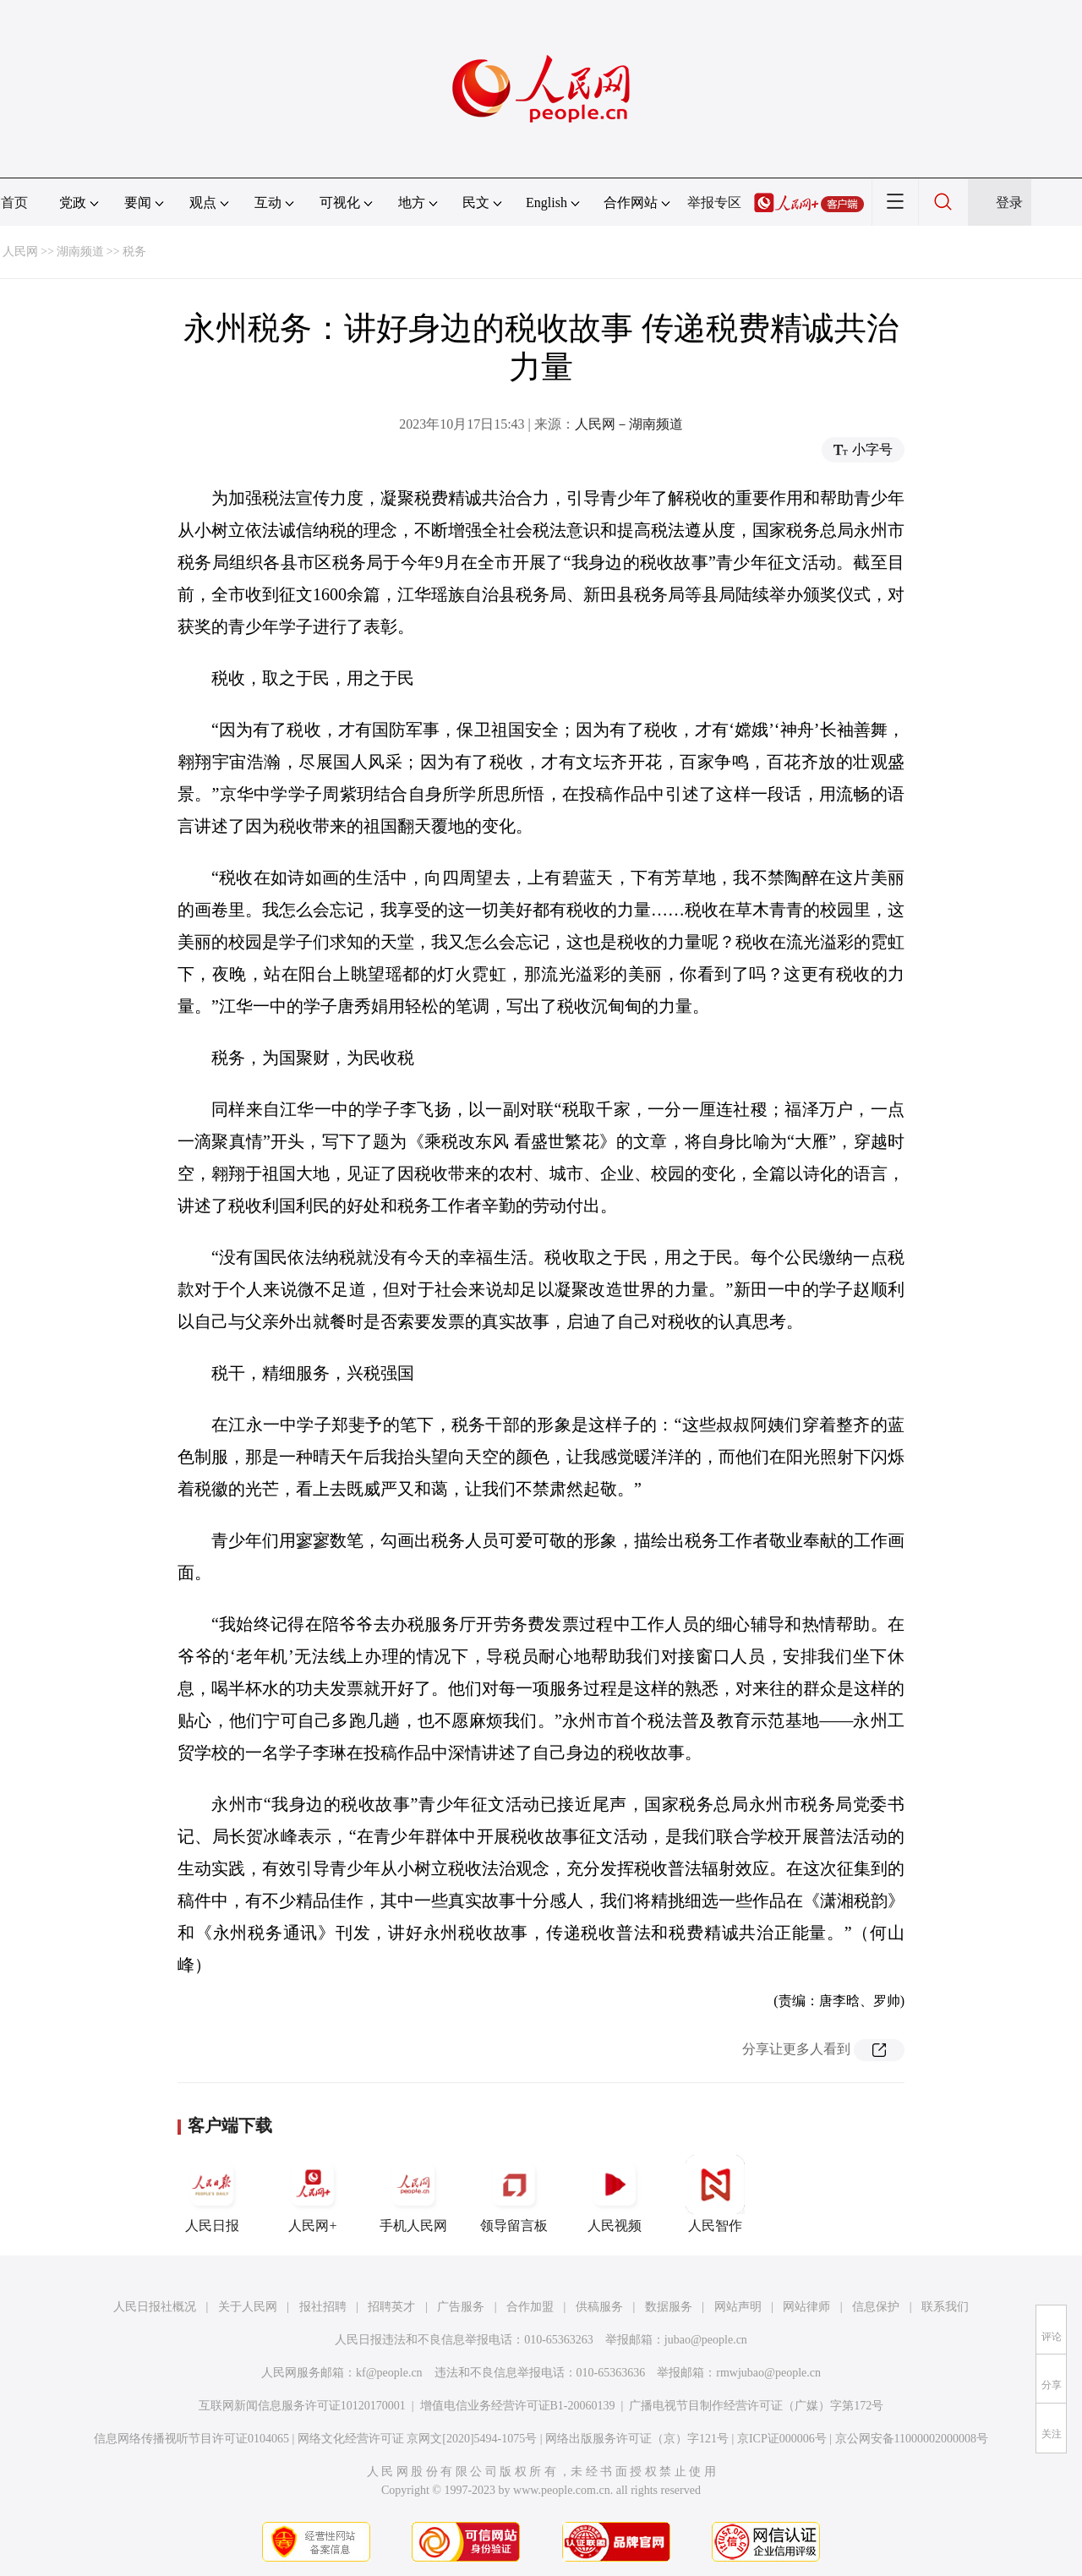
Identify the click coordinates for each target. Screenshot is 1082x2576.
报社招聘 (323, 2306)
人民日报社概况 (154, 2306)
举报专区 (714, 202)
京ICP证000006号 (782, 2438)
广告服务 (460, 2306)
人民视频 (614, 2194)
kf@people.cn (389, 2372)
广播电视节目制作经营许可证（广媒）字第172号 (756, 2405)
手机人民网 (413, 2194)
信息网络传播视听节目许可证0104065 (191, 2438)
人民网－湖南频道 (629, 424)
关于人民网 (247, 2306)
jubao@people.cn (705, 2339)
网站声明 (738, 2306)
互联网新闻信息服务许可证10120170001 (302, 2405)
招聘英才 (391, 2306)
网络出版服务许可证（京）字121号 (637, 2438)
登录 (1009, 202)
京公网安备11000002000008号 (911, 2438)
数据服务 (668, 2306)
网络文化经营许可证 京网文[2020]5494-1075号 (418, 2438)
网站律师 (806, 2306)
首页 (14, 202)
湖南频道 (80, 251)
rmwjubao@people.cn (768, 2372)
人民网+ (312, 2194)
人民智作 (715, 2194)
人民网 (20, 251)
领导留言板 (514, 2194)
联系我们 (945, 2306)
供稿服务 (599, 2306)
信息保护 (875, 2306)
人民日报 (212, 2194)
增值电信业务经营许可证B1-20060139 (517, 2405)
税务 (134, 251)
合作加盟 (530, 2306)
